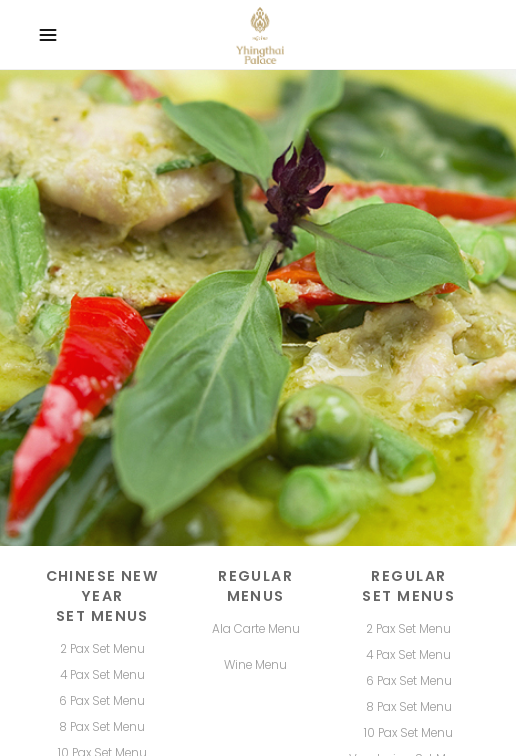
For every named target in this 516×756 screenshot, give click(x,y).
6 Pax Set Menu (409, 681)
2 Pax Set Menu (408, 629)
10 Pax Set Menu (408, 733)
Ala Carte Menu (256, 629)
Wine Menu (255, 665)
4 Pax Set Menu (408, 655)
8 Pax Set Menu (409, 707)
